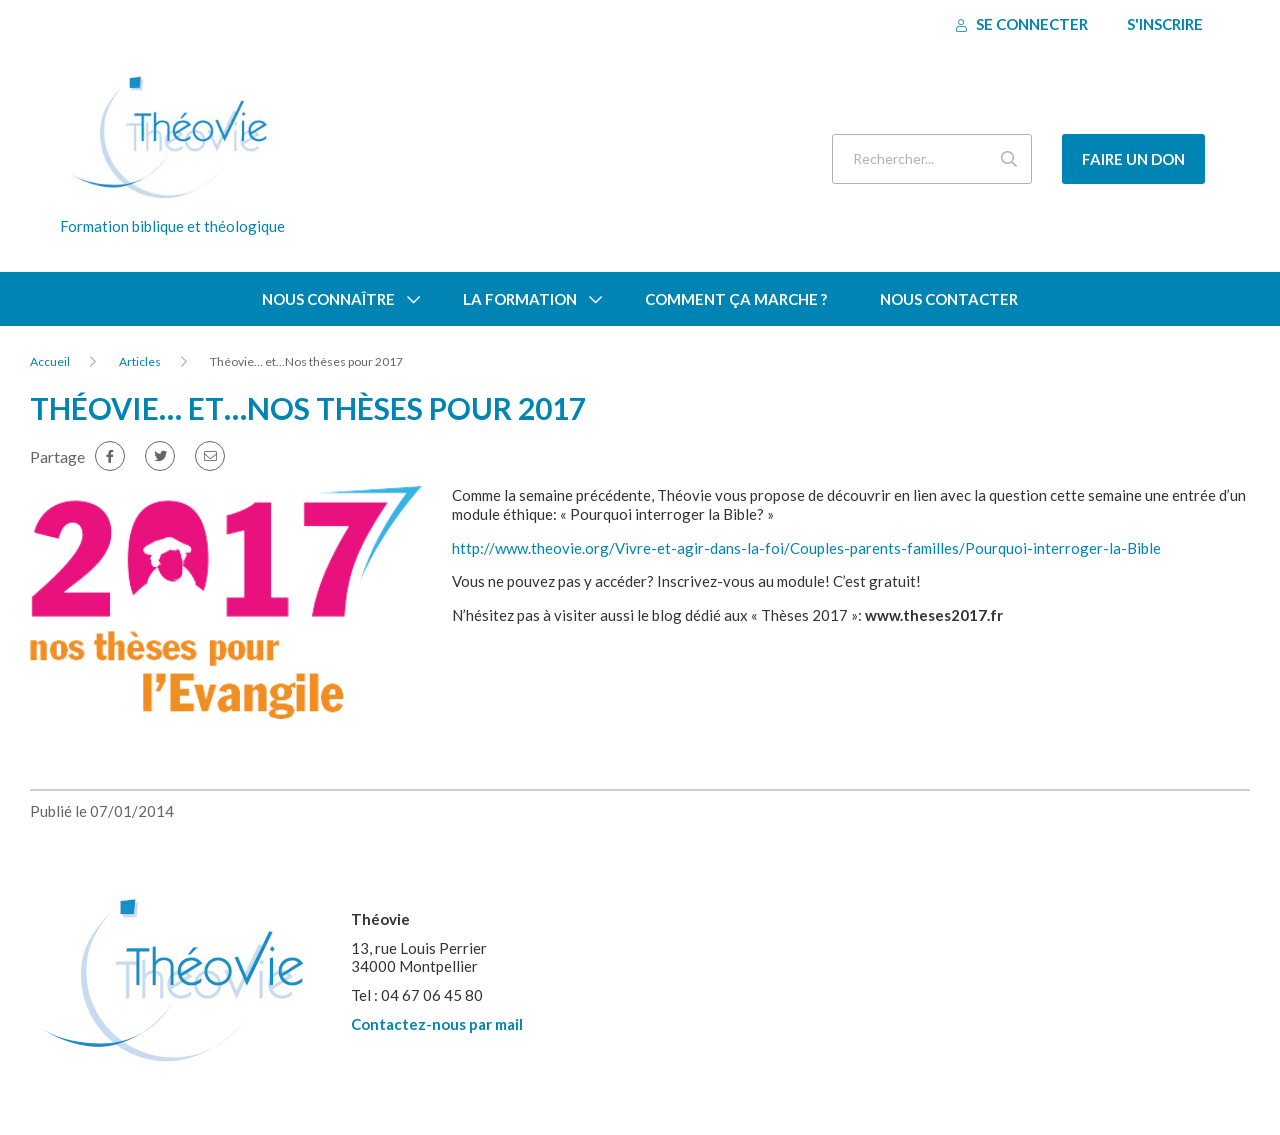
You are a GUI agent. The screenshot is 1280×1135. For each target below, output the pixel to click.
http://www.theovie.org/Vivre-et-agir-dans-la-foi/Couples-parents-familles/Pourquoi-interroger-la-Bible (806, 548)
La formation (520, 299)
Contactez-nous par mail (437, 1024)
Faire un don (1133, 159)
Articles (140, 361)
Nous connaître (328, 299)
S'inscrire (1165, 24)
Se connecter (1022, 24)
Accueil (50, 361)
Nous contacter (949, 299)
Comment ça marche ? (736, 299)
